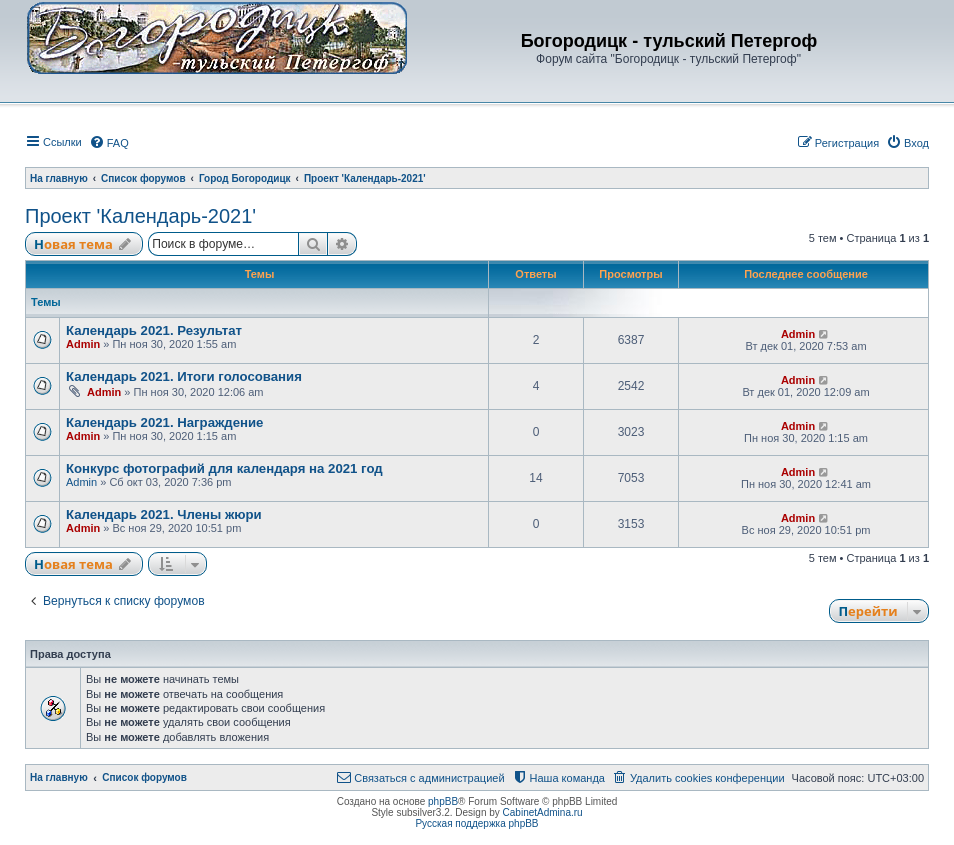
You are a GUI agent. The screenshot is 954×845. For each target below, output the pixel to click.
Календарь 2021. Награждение (164, 422)
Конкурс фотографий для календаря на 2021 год (224, 468)
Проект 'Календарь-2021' (140, 216)
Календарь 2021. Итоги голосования (184, 376)
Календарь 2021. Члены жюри (164, 514)
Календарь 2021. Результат (154, 330)
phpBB (443, 801)
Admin (83, 344)
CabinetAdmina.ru (543, 812)
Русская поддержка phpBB (476, 823)
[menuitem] (109, 143)
